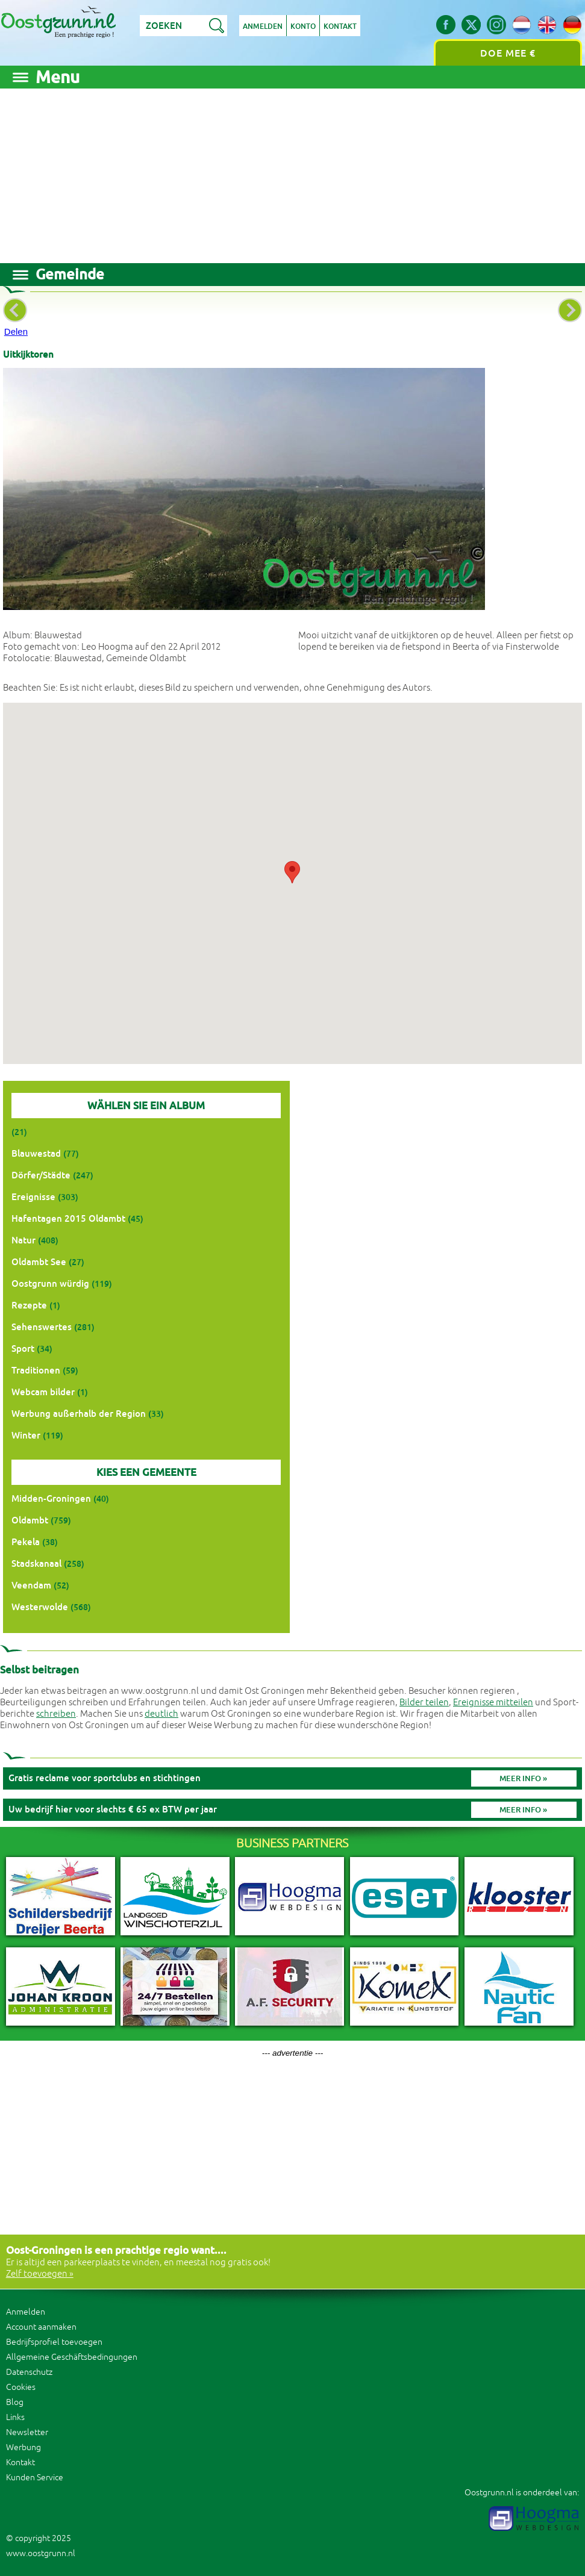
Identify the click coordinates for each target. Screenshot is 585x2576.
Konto (303, 26)
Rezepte (29, 1305)
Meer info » (523, 1778)
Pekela (25, 1542)
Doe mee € (508, 53)
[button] (292, 872)
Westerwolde (39, 1607)
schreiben (56, 1714)
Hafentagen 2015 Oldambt (68, 1218)
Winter (25, 1435)
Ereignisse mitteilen (493, 1702)
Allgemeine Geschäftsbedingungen (71, 2357)
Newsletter (27, 2432)
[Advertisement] (292, 173)
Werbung (23, 2447)
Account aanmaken (41, 2327)
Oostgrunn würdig (50, 1283)
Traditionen (35, 1370)
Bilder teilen (424, 1702)
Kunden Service (34, 2477)
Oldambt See (38, 1262)
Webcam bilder (43, 1392)
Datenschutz (29, 2372)
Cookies (21, 2387)
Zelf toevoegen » (40, 2274)
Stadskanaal (36, 1563)
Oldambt (29, 1520)
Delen (16, 331)
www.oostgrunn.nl (40, 2553)
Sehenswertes (41, 1327)
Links (15, 2417)
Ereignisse (33, 1196)
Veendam (31, 1585)
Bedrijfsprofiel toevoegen (54, 2342)
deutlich (161, 1714)
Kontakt (340, 26)
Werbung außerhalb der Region (78, 1413)
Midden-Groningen (51, 1498)
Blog (14, 2402)
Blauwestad (36, 1153)
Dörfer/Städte (40, 1175)
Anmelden (263, 26)
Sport (22, 1348)
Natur (23, 1240)
